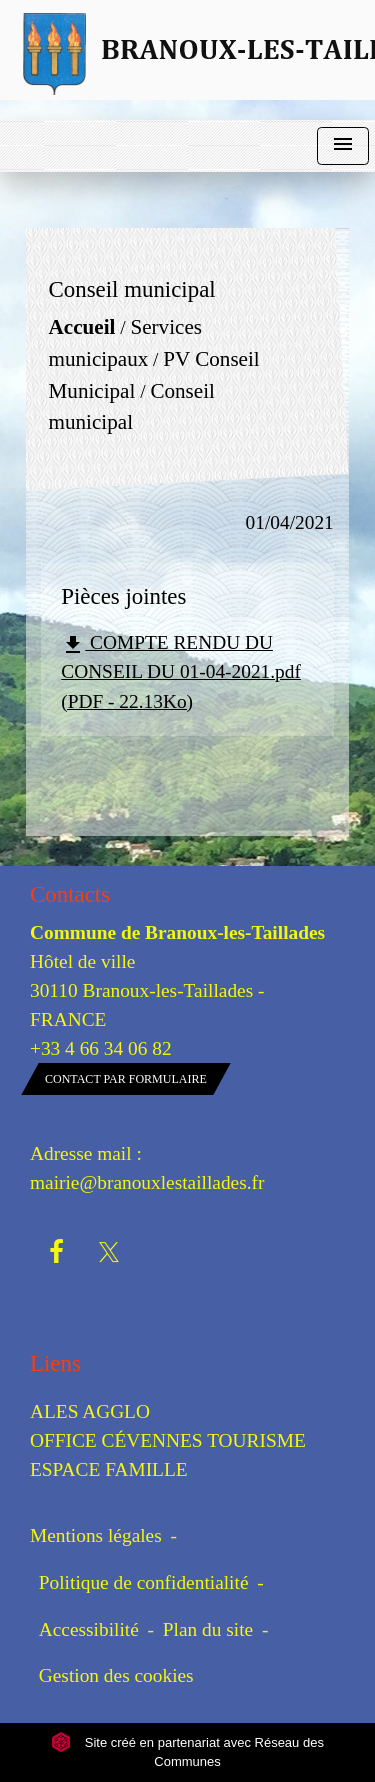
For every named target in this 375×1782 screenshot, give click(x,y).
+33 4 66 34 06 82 (101, 1048)
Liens (55, 1363)
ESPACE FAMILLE (109, 1469)
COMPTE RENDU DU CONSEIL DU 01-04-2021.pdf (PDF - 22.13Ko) (181, 671)
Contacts (70, 894)
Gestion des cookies (116, 1675)
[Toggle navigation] (343, 146)
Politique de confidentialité (144, 1582)
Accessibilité (89, 1629)
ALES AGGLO (90, 1411)
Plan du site (208, 1629)
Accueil (82, 328)
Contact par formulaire (126, 1079)
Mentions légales (96, 1535)
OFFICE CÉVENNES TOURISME (168, 1440)
